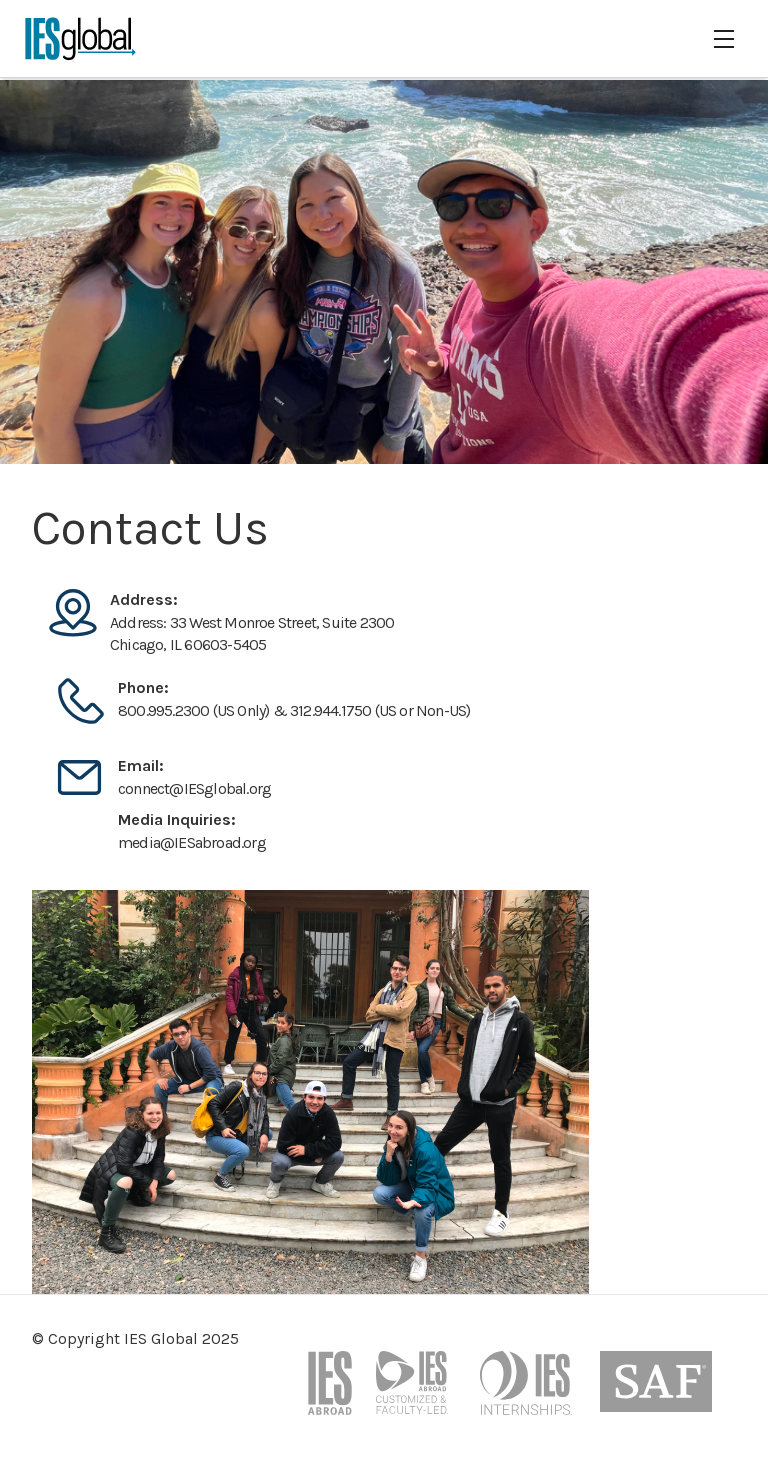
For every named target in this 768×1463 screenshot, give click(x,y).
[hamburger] (724, 39)
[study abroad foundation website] (656, 1391)
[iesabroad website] (330, 1391)
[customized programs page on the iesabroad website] (416, 1391)
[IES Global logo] (80, 38)
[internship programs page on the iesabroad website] (528, 1391)
